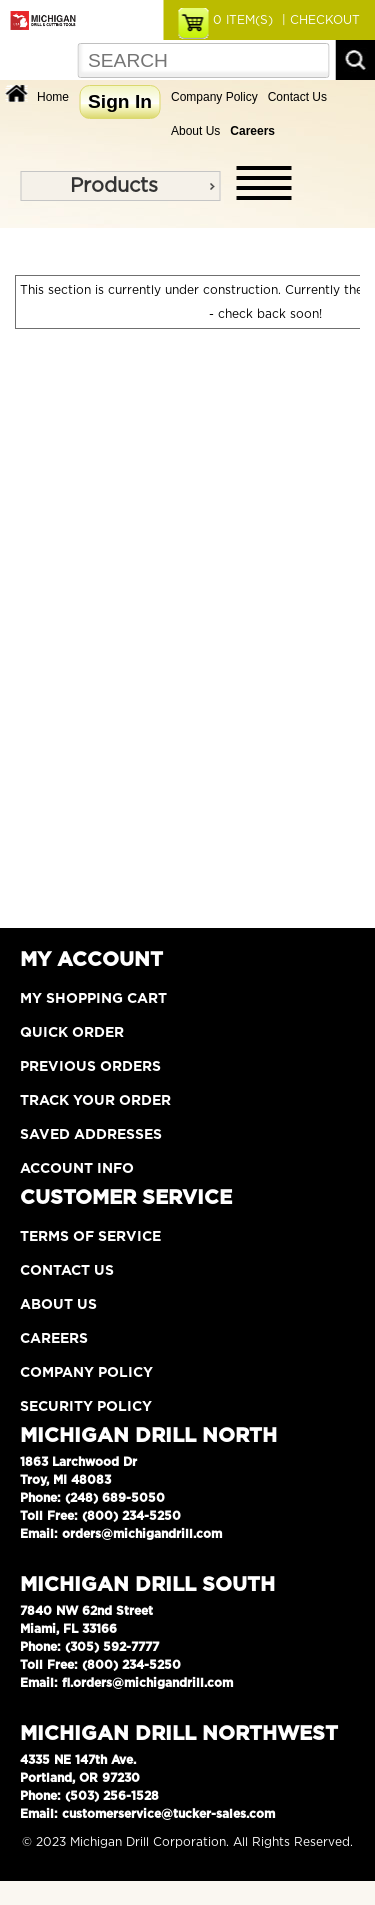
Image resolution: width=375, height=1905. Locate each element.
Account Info (77, 1169)
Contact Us (297, 97)
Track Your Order (95, 1101)
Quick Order (72, 1033)
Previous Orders (90, 1067)
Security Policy (86, 1407)
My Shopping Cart (93, 999)
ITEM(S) (243, 20)
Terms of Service (90, 1237)
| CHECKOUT (319, 20)
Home (53, 97)
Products (114, 186)
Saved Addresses (91, 1135)
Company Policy (214, 97)
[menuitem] (120, 186)
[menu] (120, 186)
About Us (195, 131)
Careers (54, 1339)
